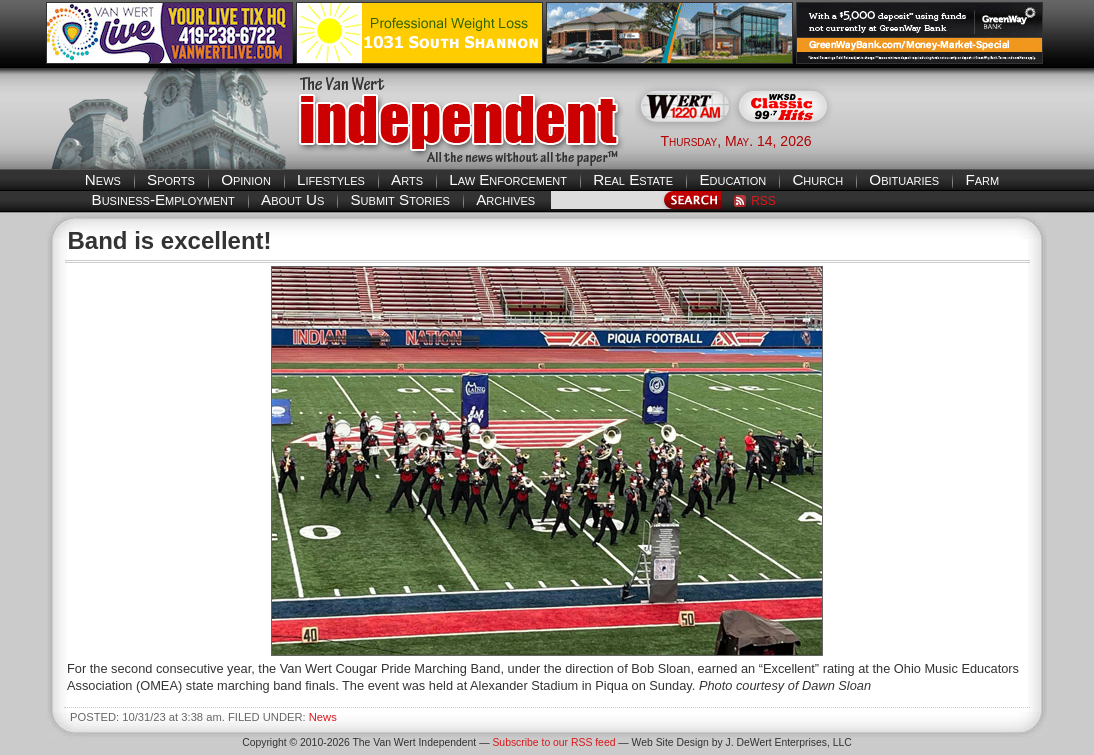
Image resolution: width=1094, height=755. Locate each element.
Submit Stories (399, 199)
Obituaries (904, 179)
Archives (505, 199)
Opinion (246, 179)
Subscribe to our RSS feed (553, 742)
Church (817, 179)
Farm (982, 179)
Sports (171, 179)
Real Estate (633, 179)
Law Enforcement (508, 179)
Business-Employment (163, 199)
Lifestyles (331, 179)
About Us (292, 199)
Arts (407, 179)
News (103, 179)
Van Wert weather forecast (948, 140)
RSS (763, 201)
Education (732, 179)
